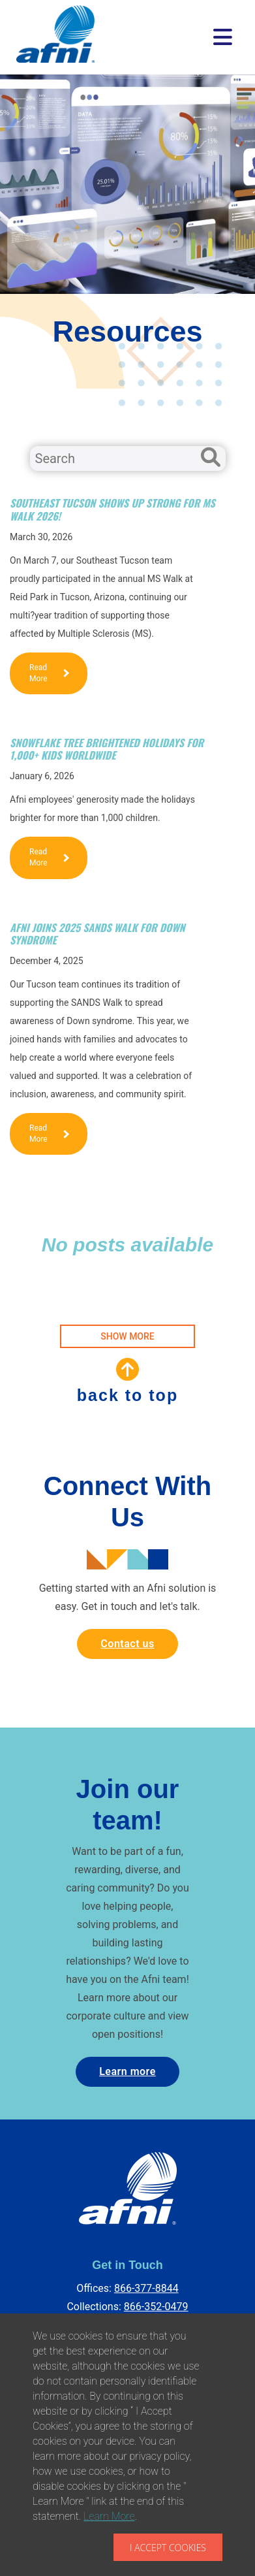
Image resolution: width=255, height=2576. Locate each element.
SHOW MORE (127, 1336)
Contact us (127, 1643)
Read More (49, 673)
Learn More (109, 2516)
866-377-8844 (146, 2288)
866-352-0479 (156, 2306)
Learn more (127, 2071)
